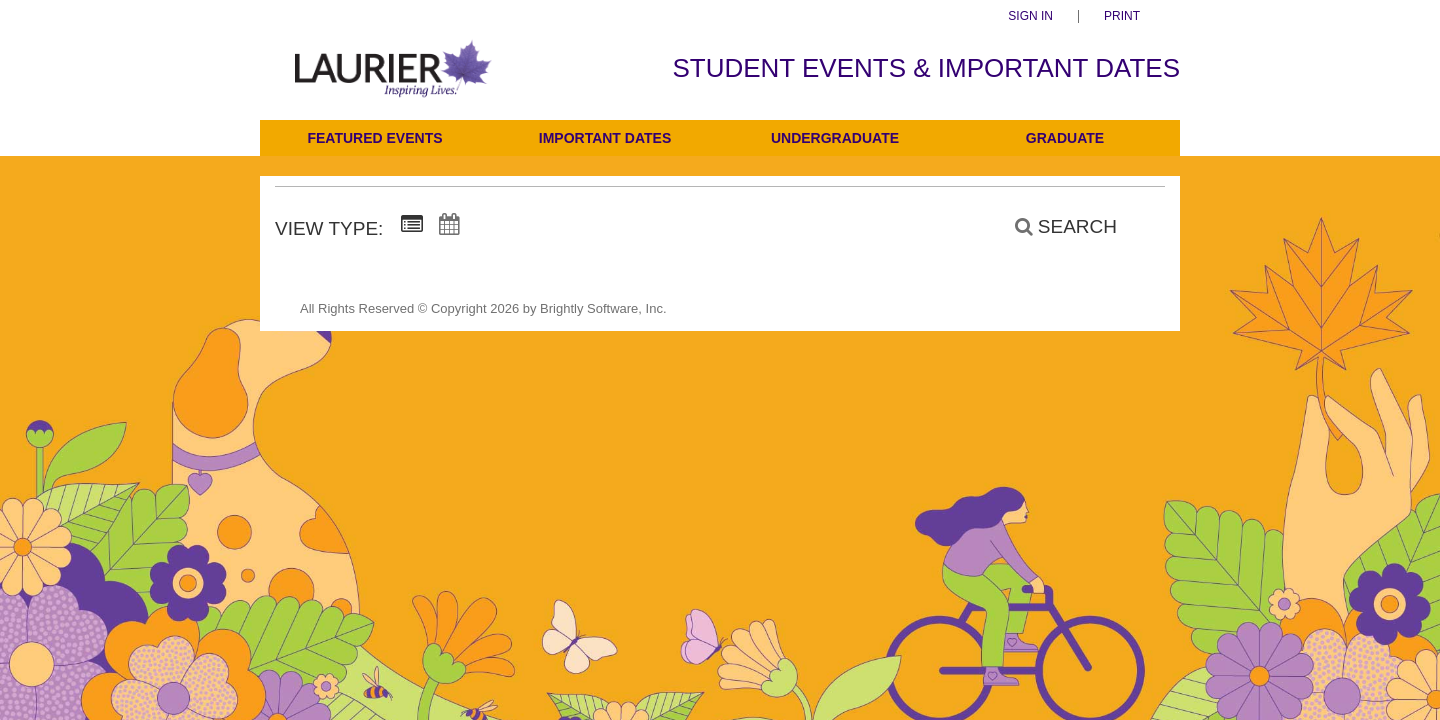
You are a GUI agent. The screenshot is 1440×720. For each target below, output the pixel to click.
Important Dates (605, 138)
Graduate (1065, 138)
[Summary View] (412, 225)
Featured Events (374, 138)
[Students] (393, 82)
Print (1122, 16)
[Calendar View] (449, 225)
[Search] (1055, 227)
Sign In (1030, 16)
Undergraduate (835, 138)
